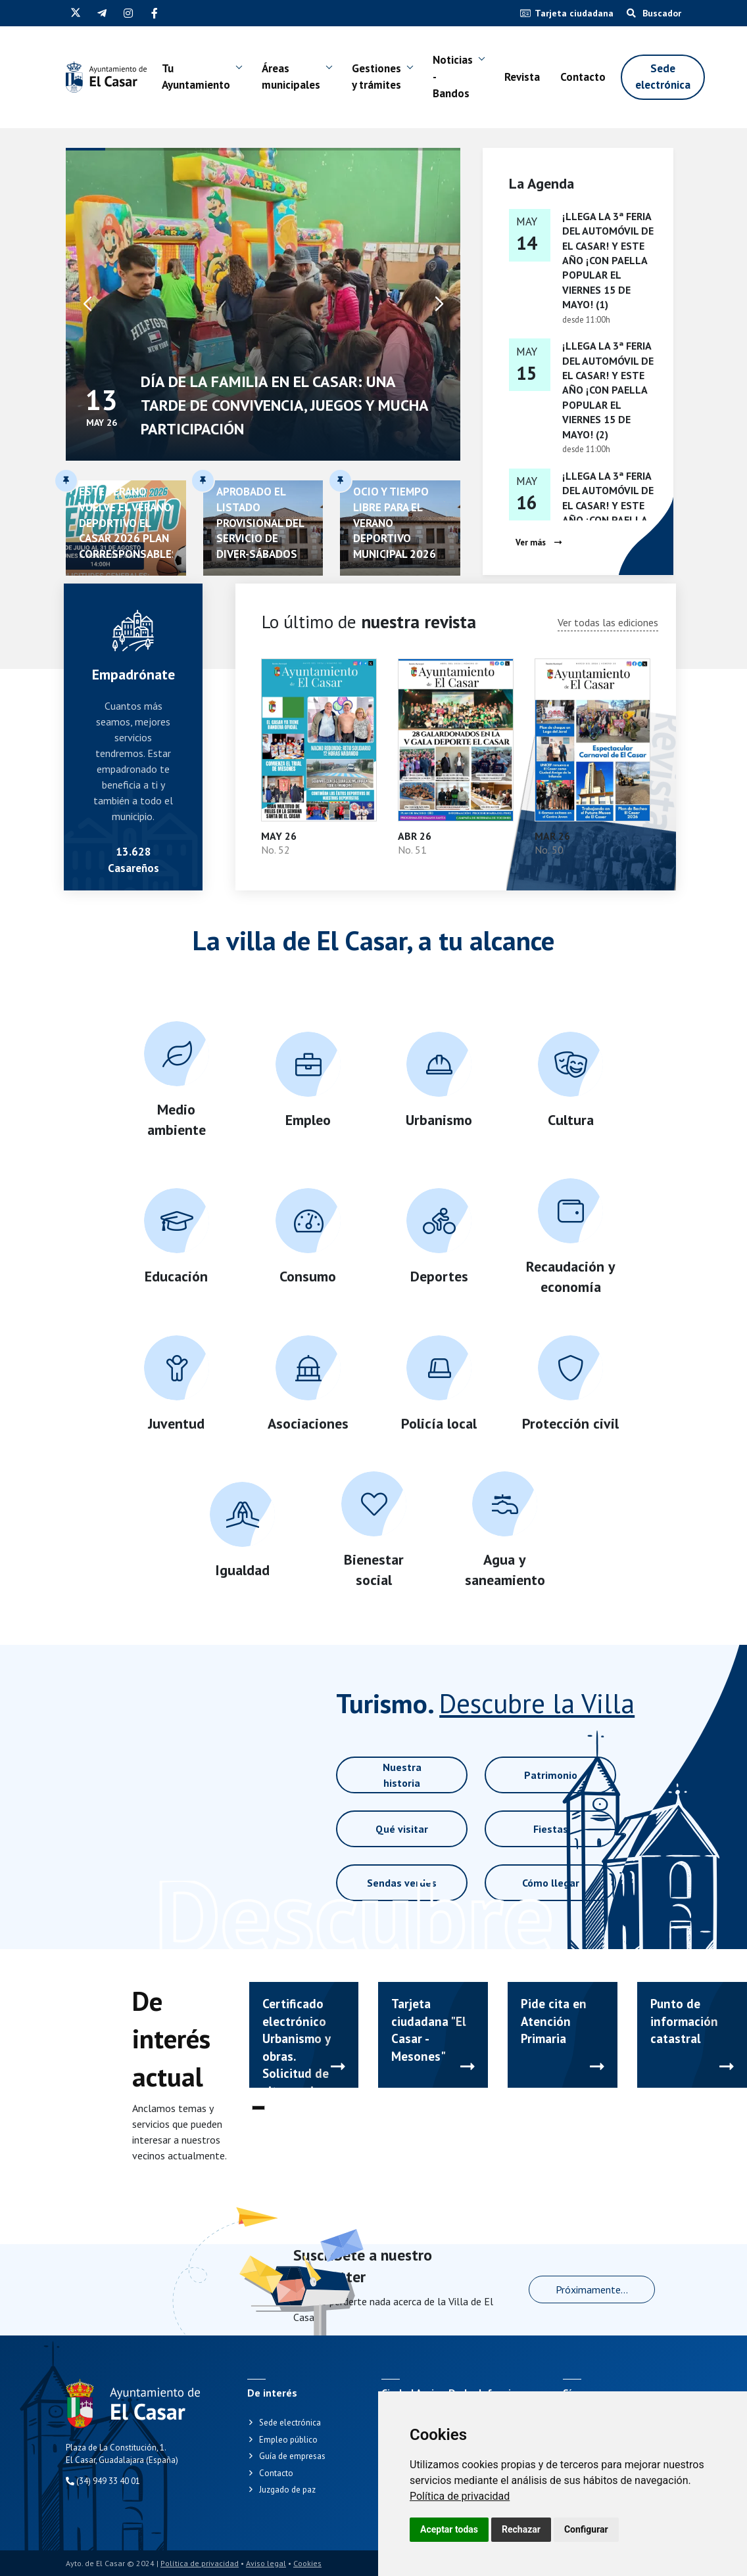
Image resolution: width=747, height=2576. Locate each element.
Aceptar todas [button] (449, 2529)
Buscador (654, 13)
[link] (460, 2496)
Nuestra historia (402, 1774)
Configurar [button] (586, 2529)
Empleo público (288, 2439)
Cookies (307, 2563)
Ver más (539, 542)
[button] (439, 304)
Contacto (583, 77)
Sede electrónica (662, 77)
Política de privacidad (460, 2496)
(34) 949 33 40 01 (103, 2481)
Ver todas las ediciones (608, 622)
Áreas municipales (291, 77)
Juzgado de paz (287, 2489)
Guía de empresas (292, 2456)
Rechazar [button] (521, 2529)
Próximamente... (592, 2289)
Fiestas (550, 1828)
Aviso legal (266, 2563)
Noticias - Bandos (453, 77)
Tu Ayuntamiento (196, 77)
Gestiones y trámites (376, 77)
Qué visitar (401, 1828)
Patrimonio (550, 1775)
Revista (522, 77)
